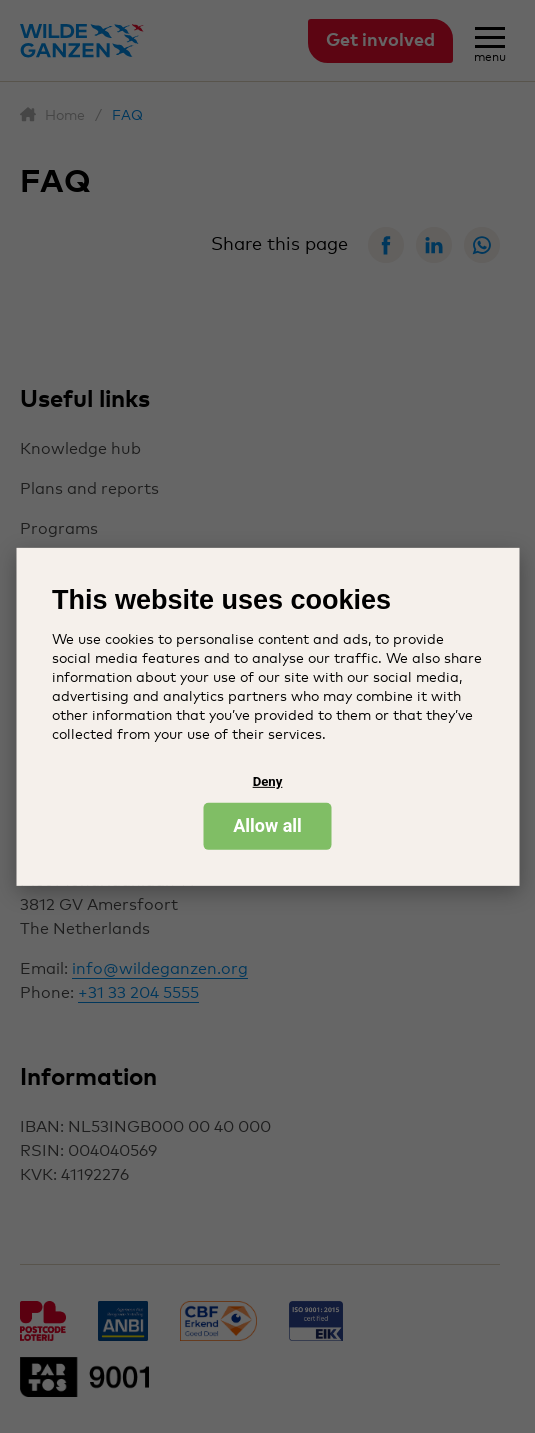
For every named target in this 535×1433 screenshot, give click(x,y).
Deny (268, 781)
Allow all (267, 825)
